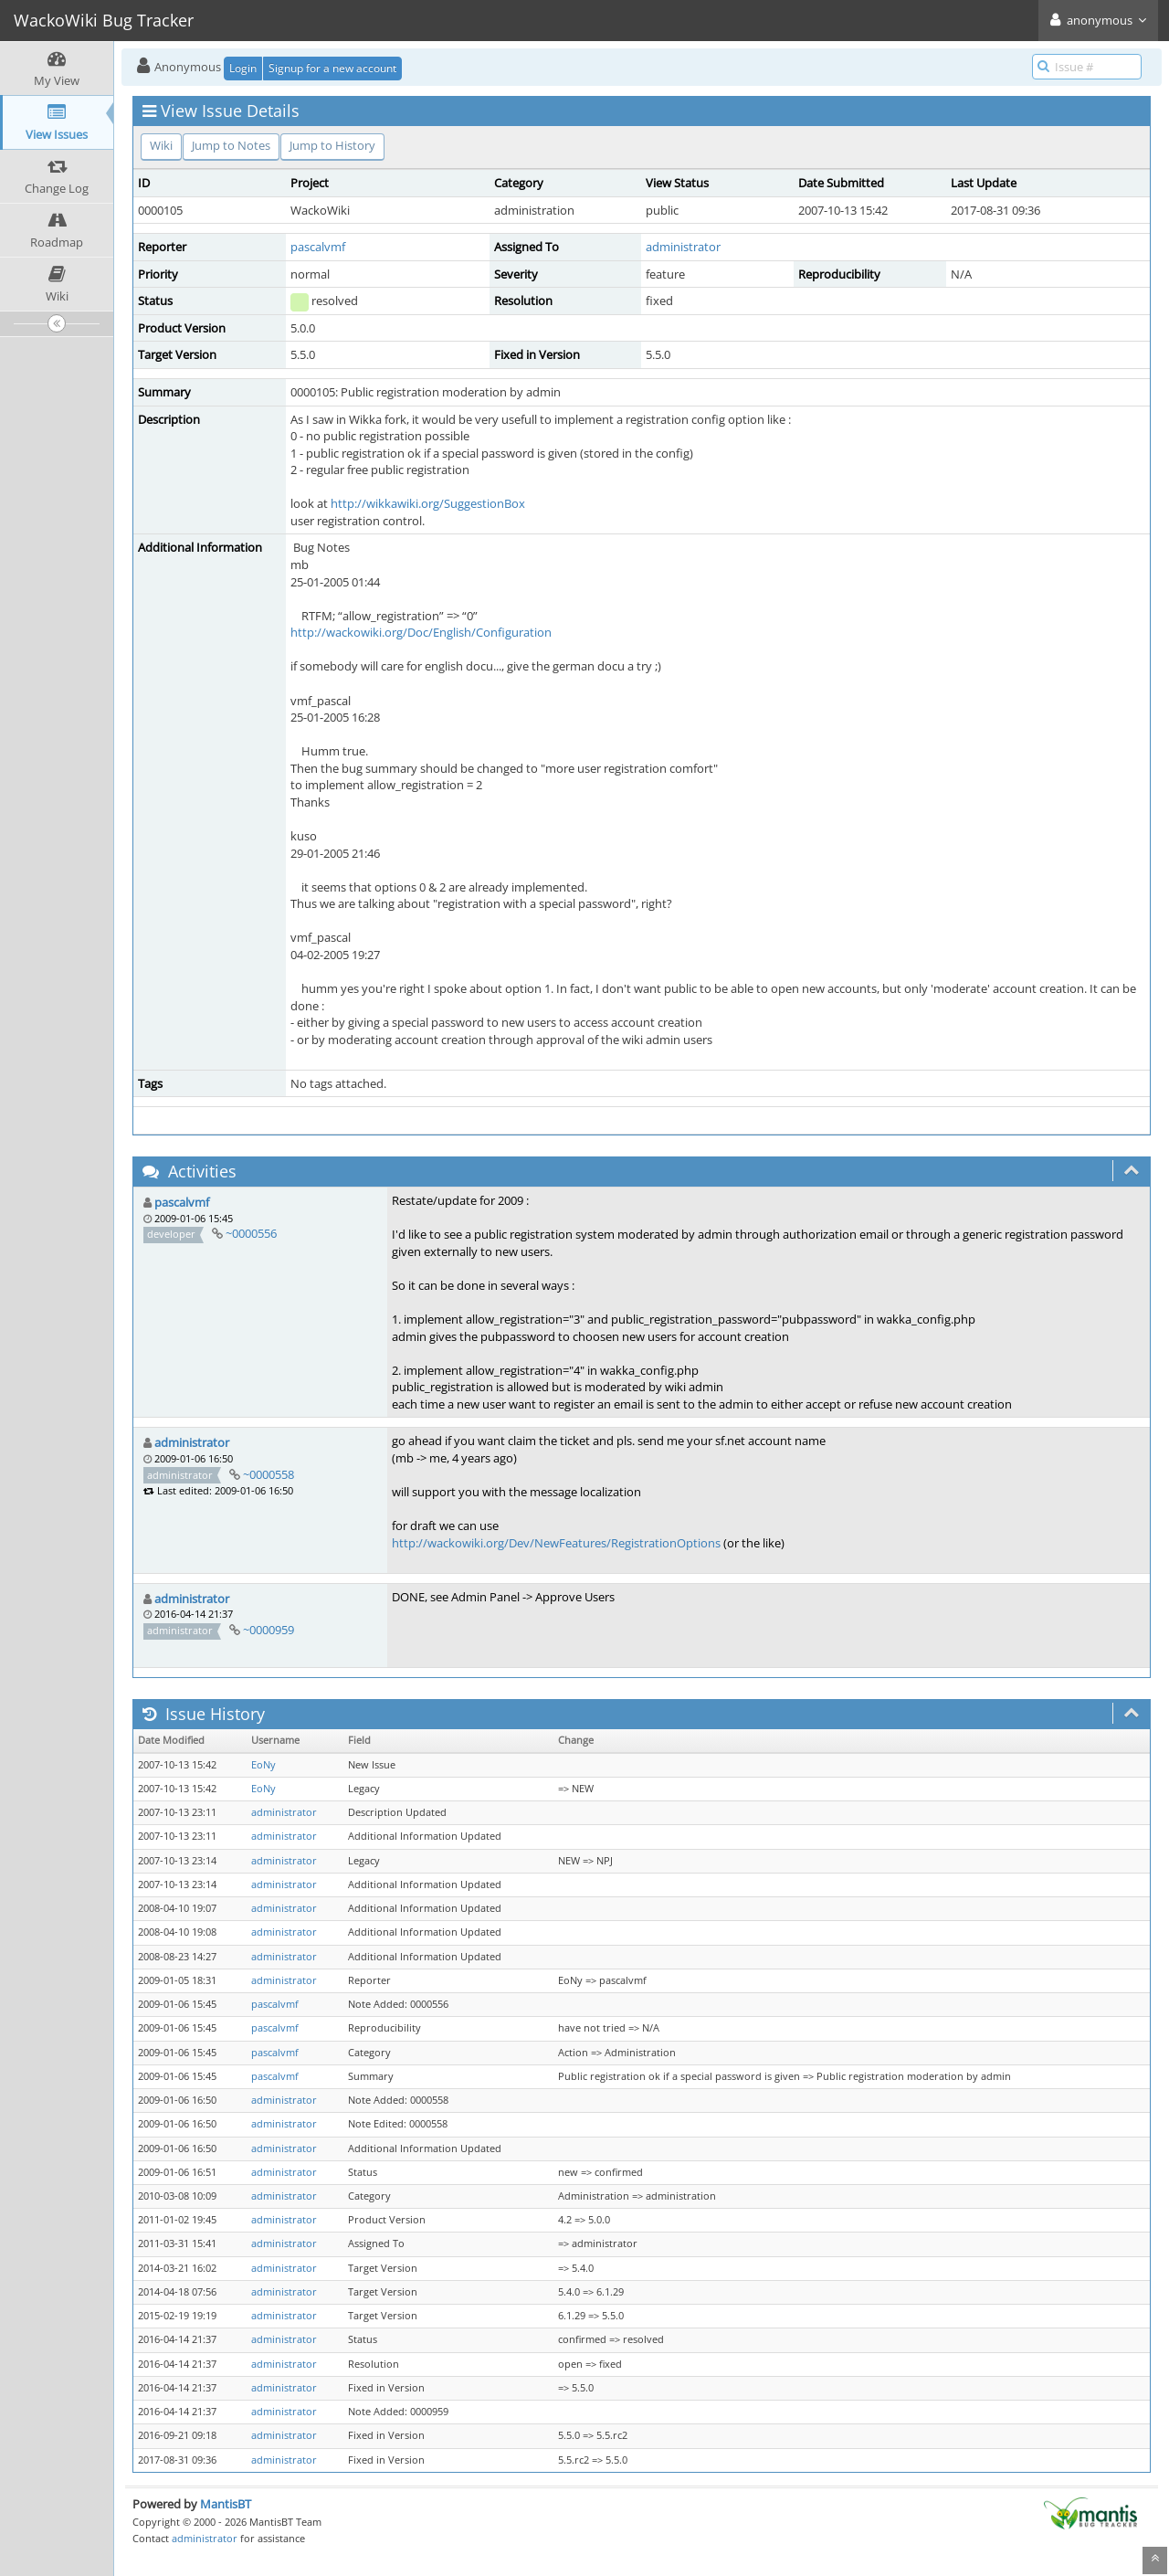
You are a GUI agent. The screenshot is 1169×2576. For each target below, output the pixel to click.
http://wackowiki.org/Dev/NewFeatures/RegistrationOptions (556, 1543)
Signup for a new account (332, 68)
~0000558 (268, 1474)
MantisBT (225, 2504)
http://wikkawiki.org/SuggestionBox (428, 503)
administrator (683, 246)
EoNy (263, 1764)
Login (243, 68)
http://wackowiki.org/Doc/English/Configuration (421, 632)
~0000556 (251, 1233)
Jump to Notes (231, 145)
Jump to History (332, 145)
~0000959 (268, 1629)
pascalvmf (317, 246)
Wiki (161, 145)
